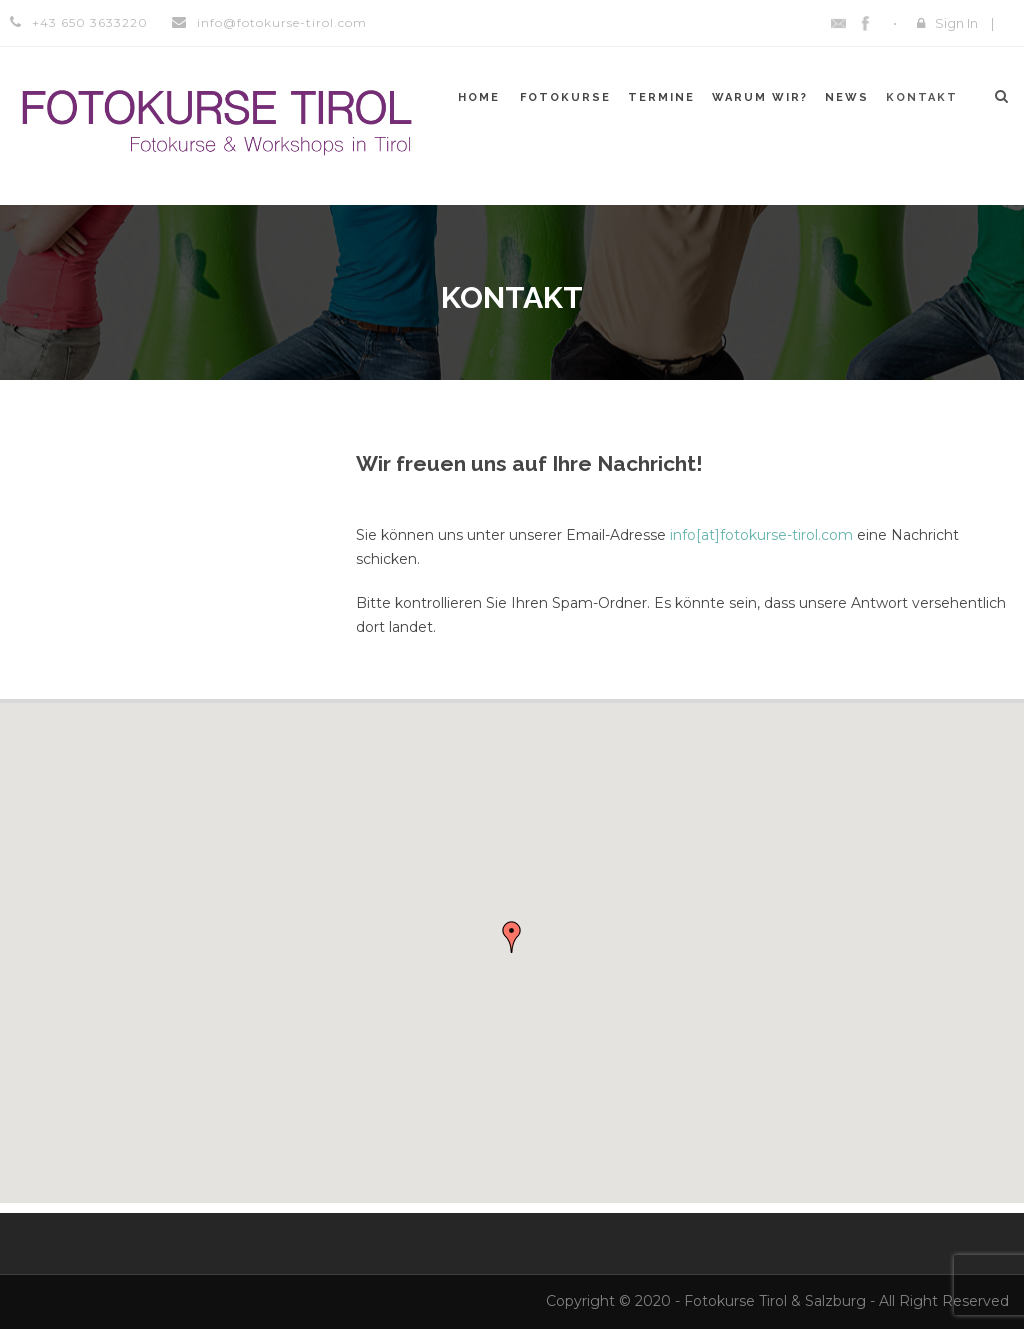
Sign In (956, 23)
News (847, 97)
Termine (661, 97)
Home (479, 97)
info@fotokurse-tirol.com (282, 22)
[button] (512, 937)
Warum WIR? (760, 97)
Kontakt (922, 97)
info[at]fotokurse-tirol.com (761, 535)
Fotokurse (565, 97)
